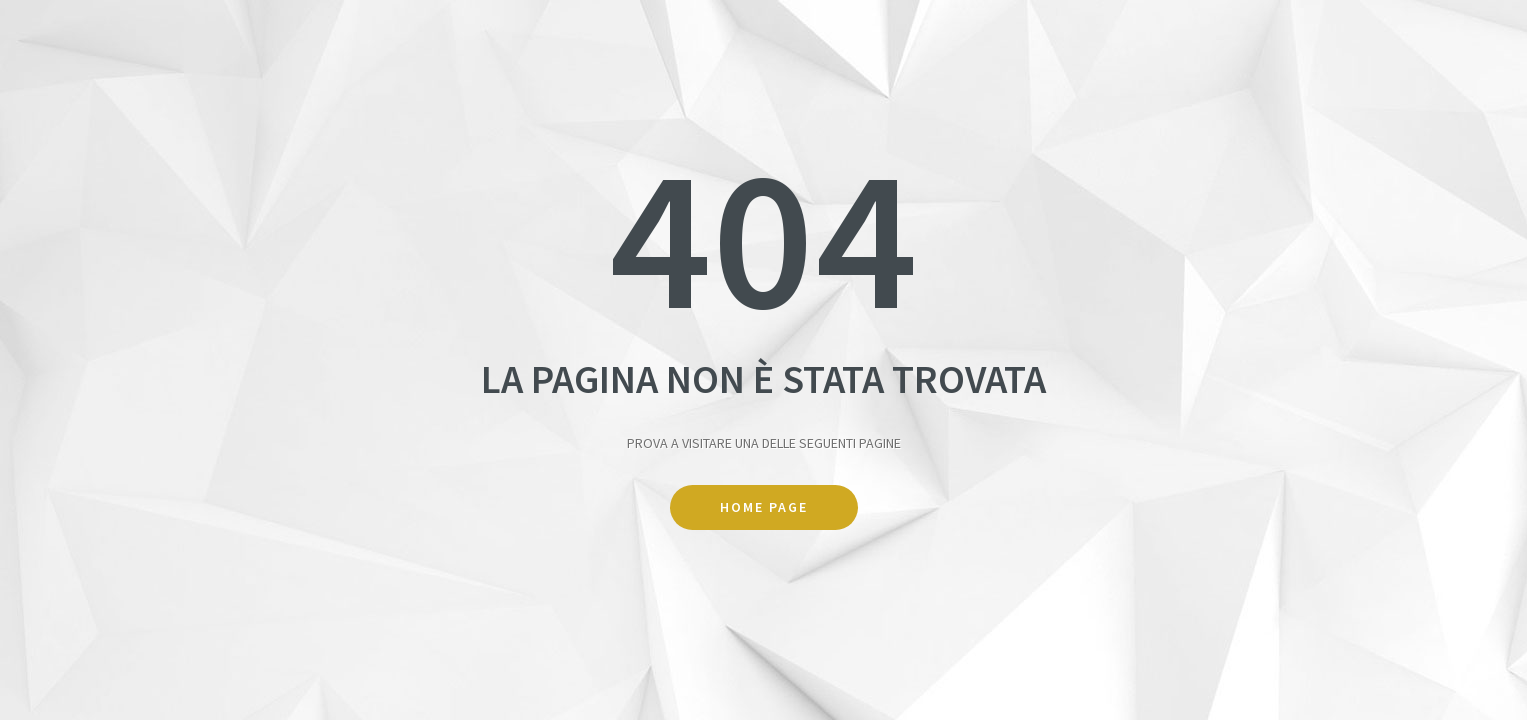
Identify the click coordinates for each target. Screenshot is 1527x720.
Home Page (764, 507)
